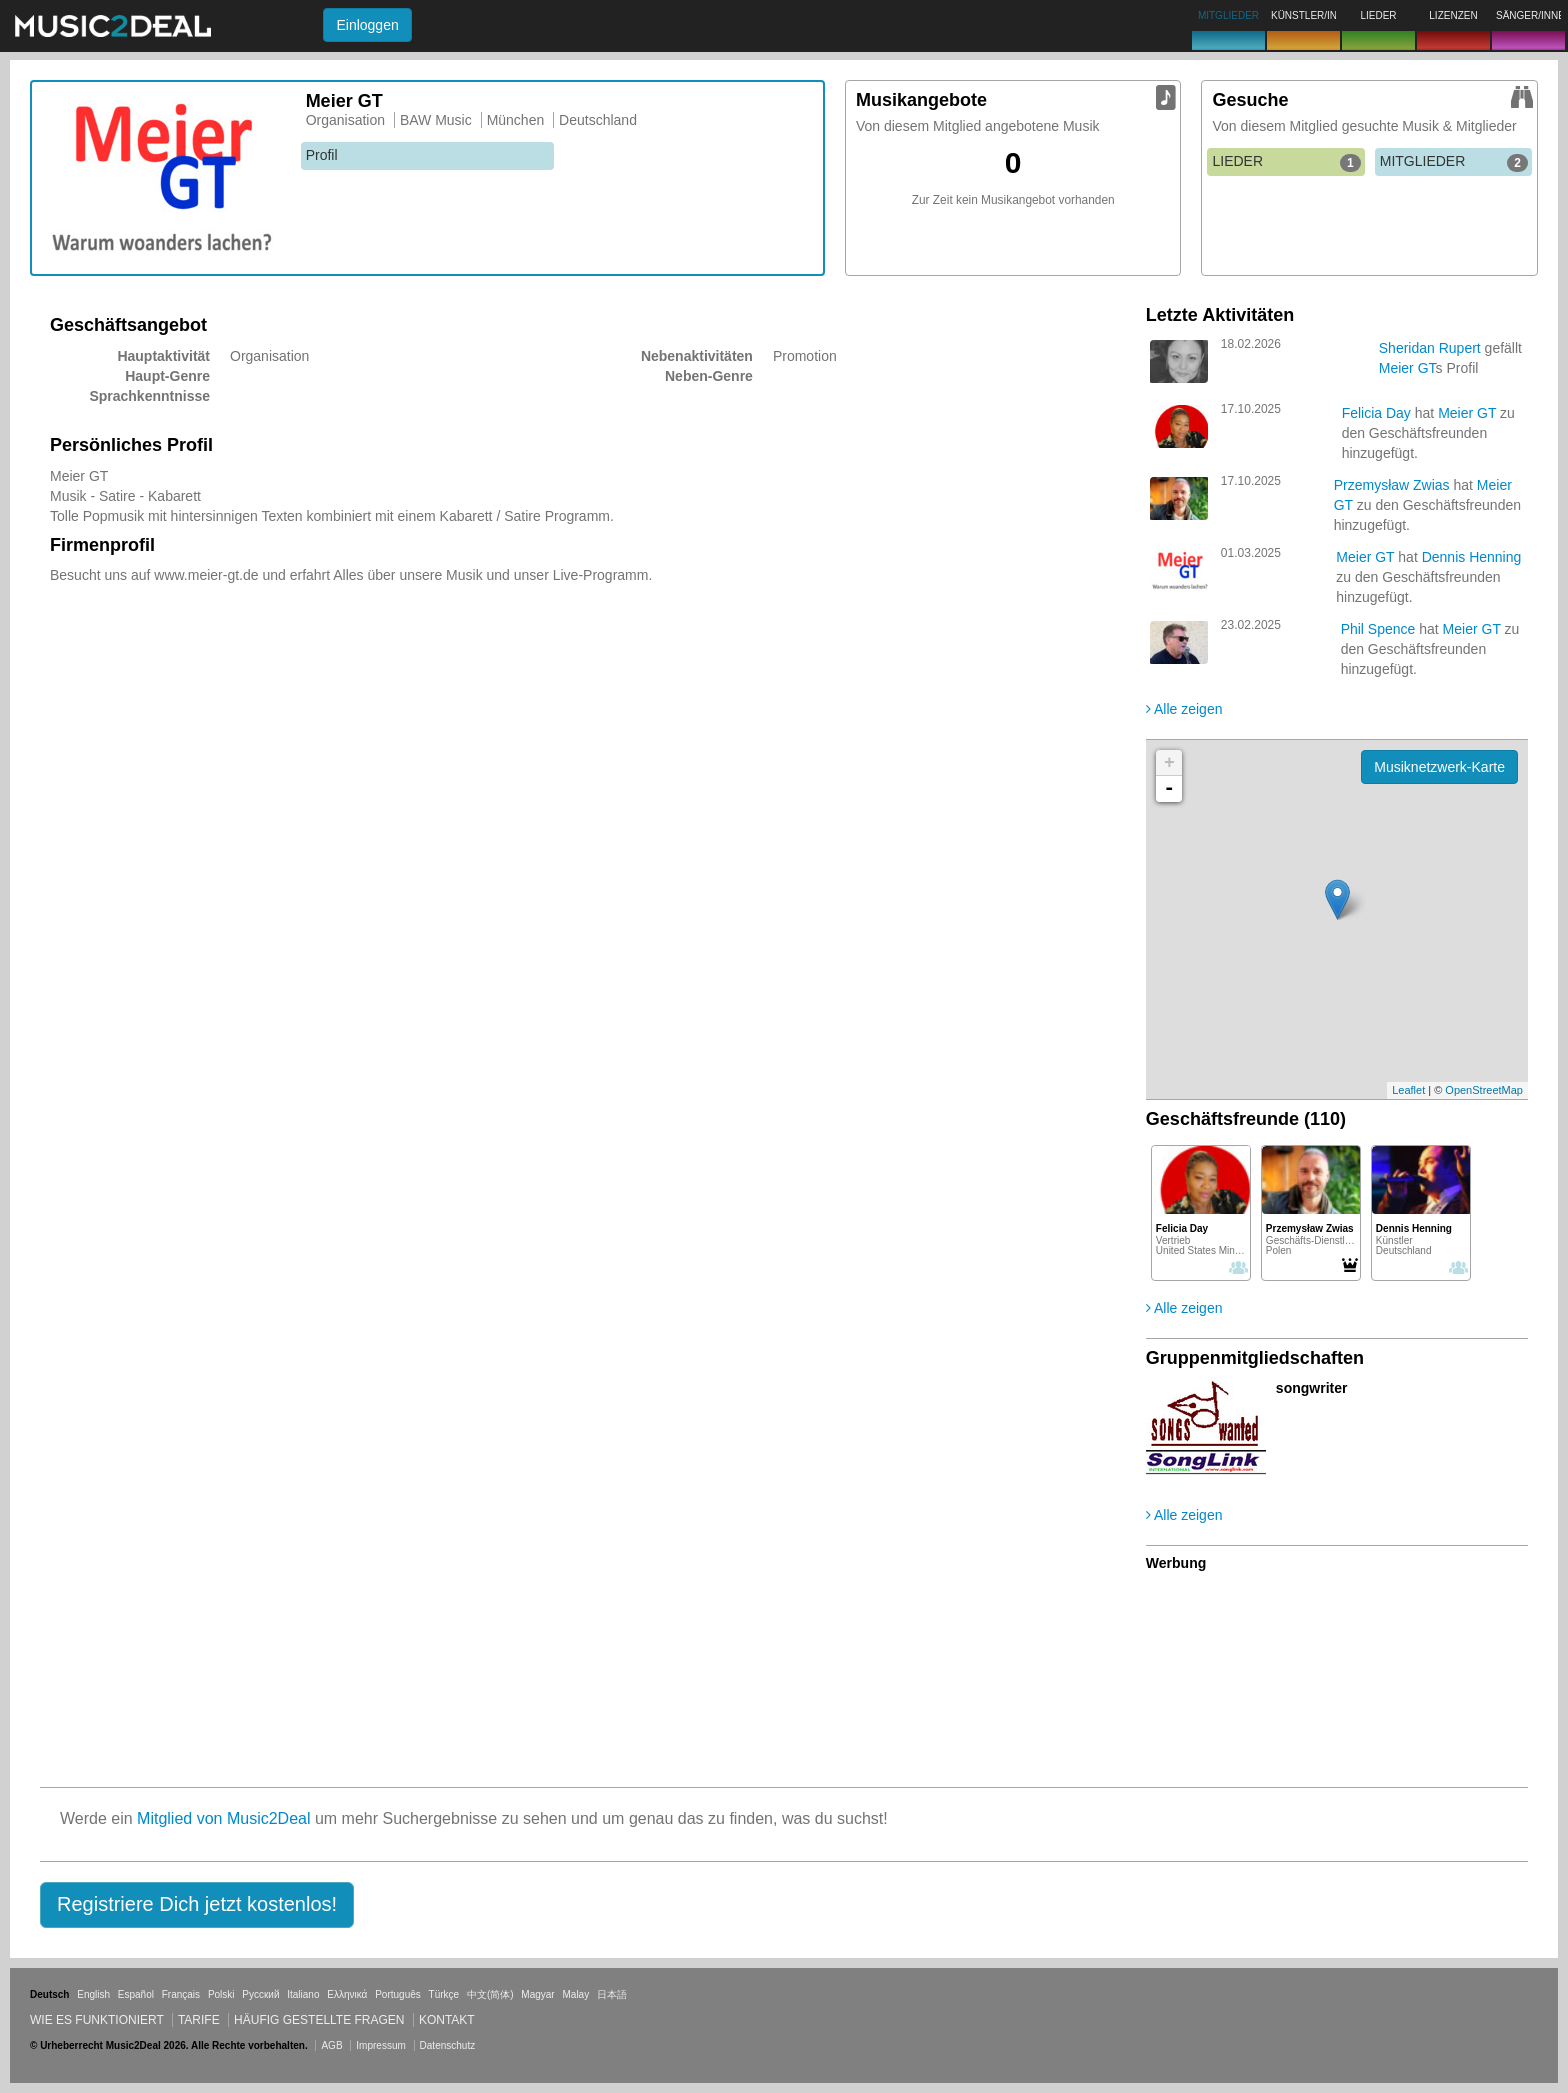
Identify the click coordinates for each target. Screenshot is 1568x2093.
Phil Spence (1378, 629)
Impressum (380, 2045)
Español (136, 1994)
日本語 (612, 1994)
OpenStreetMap (1484, 1090)
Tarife (200, 2020)
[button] (197, 1905)
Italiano (303, 1994)
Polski (221, 1994)
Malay (576, 1994)
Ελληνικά (347, 1994)
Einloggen (367, 25)
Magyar (537, 1994)
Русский (260, 1994)
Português (398, 1994)
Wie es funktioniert (97, 2020)
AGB (331, 2045)
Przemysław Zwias (1392, 485)
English (93, 1994)
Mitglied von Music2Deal (223, 1818)
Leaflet (1408, 1090)
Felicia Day (1376, 413)
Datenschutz (448, 2045)
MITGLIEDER (1454, 162)
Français (181, 1994)
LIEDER (1286, 162)
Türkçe (444, 1994)
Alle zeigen (1184, 709)
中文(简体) (490, 1994)
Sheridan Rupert (1430, 348)
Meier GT (1407, 368)
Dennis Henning (1472, 557)
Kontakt (447, 2020)
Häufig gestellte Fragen (319, 2020)
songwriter (1312, 1388)
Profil (322, 155)
